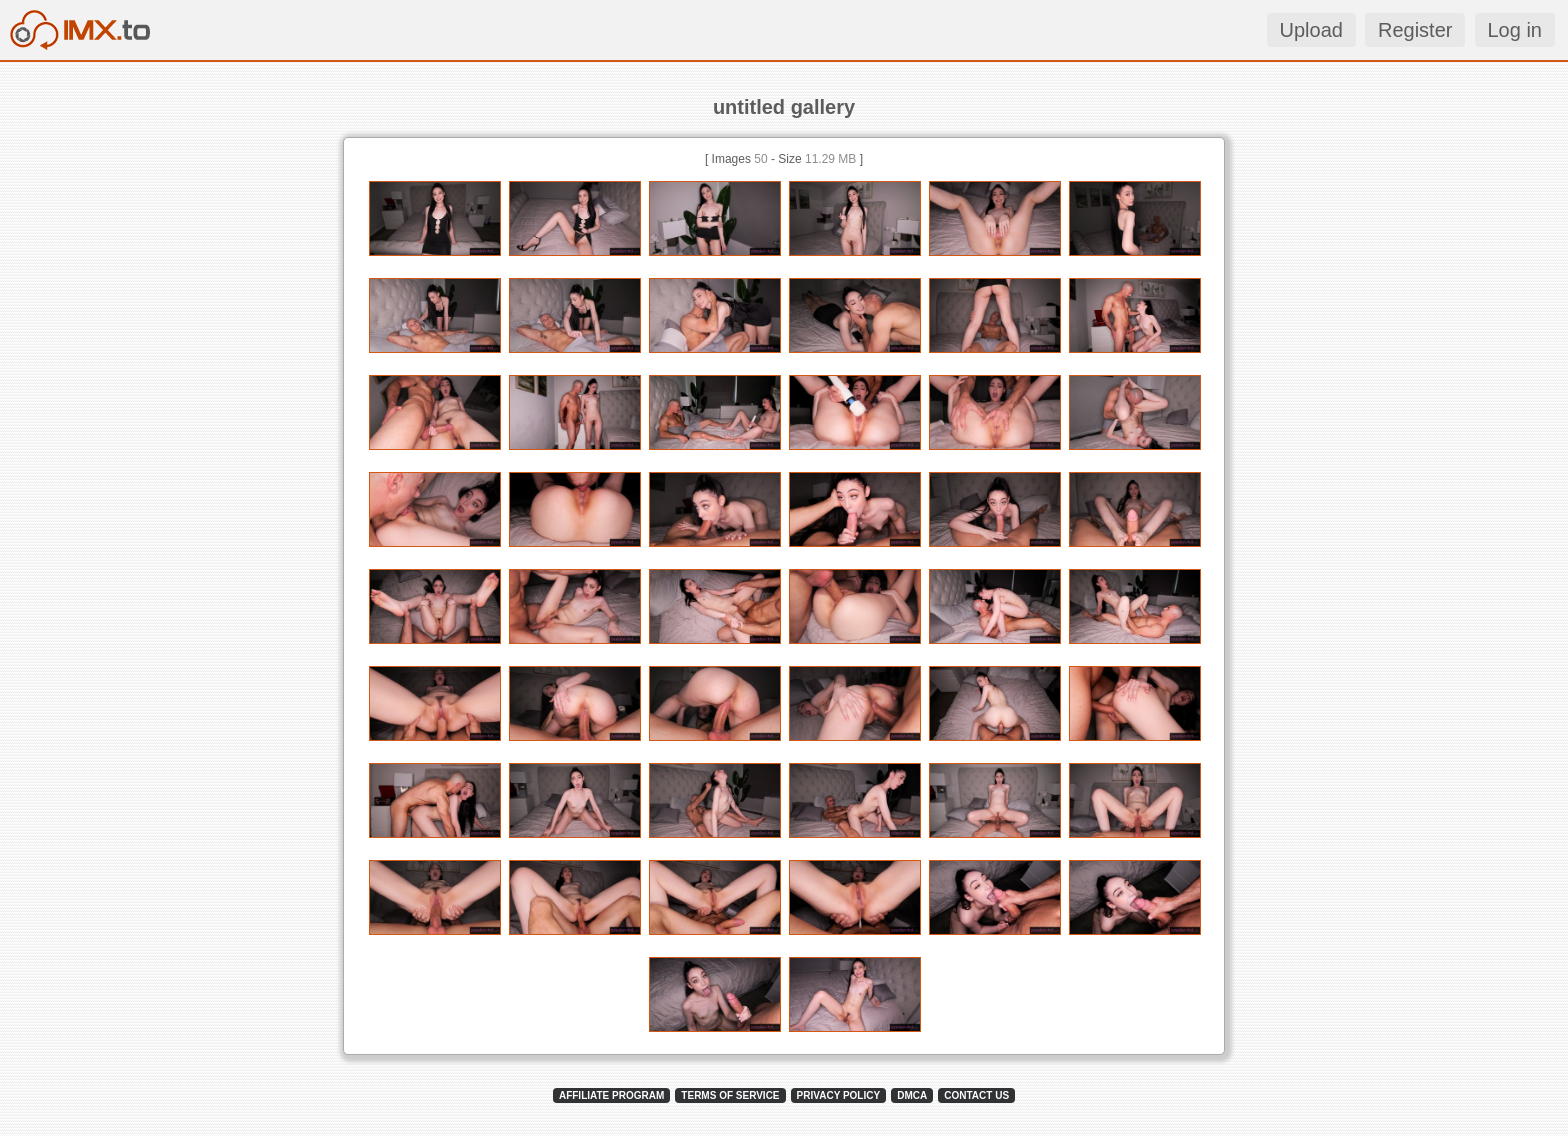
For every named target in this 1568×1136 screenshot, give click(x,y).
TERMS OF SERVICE (730, 1095)
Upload (1311, 30)
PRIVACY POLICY (839, 1095)
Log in (1515, 30)
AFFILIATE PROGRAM (611, 1095)
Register (1415, 30)
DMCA (912, 1095)
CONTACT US (976, 1095)
